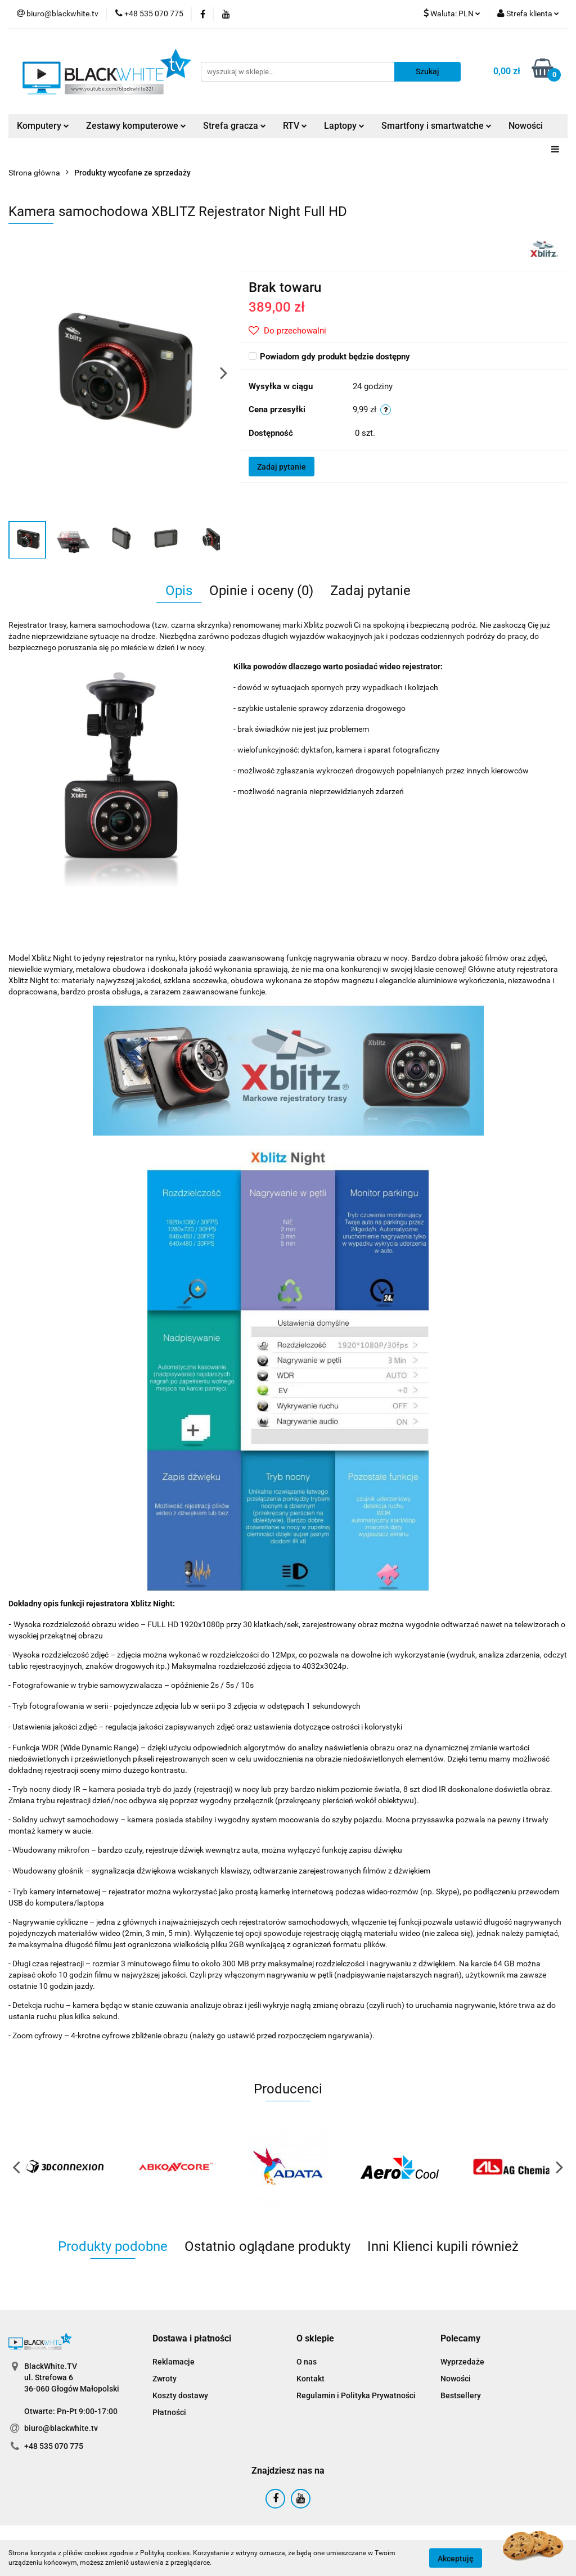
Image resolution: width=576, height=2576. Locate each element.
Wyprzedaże (462, 2361)
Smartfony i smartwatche (436, 125)
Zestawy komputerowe (136, 125)
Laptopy (344, 125)
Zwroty (164, 2378)
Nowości (525, 125)
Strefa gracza (234, 125)
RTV (295, 125)
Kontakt (310, 2378)
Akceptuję (456, 2558)
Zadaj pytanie (281, 466)
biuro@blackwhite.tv (61, 2428)
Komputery (43, 125)
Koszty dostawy (180, 2395)
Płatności (169, 2412)
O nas (306, 2361)
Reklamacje (173, 2361)
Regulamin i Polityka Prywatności (356, 2395)
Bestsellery (460, 2395)
